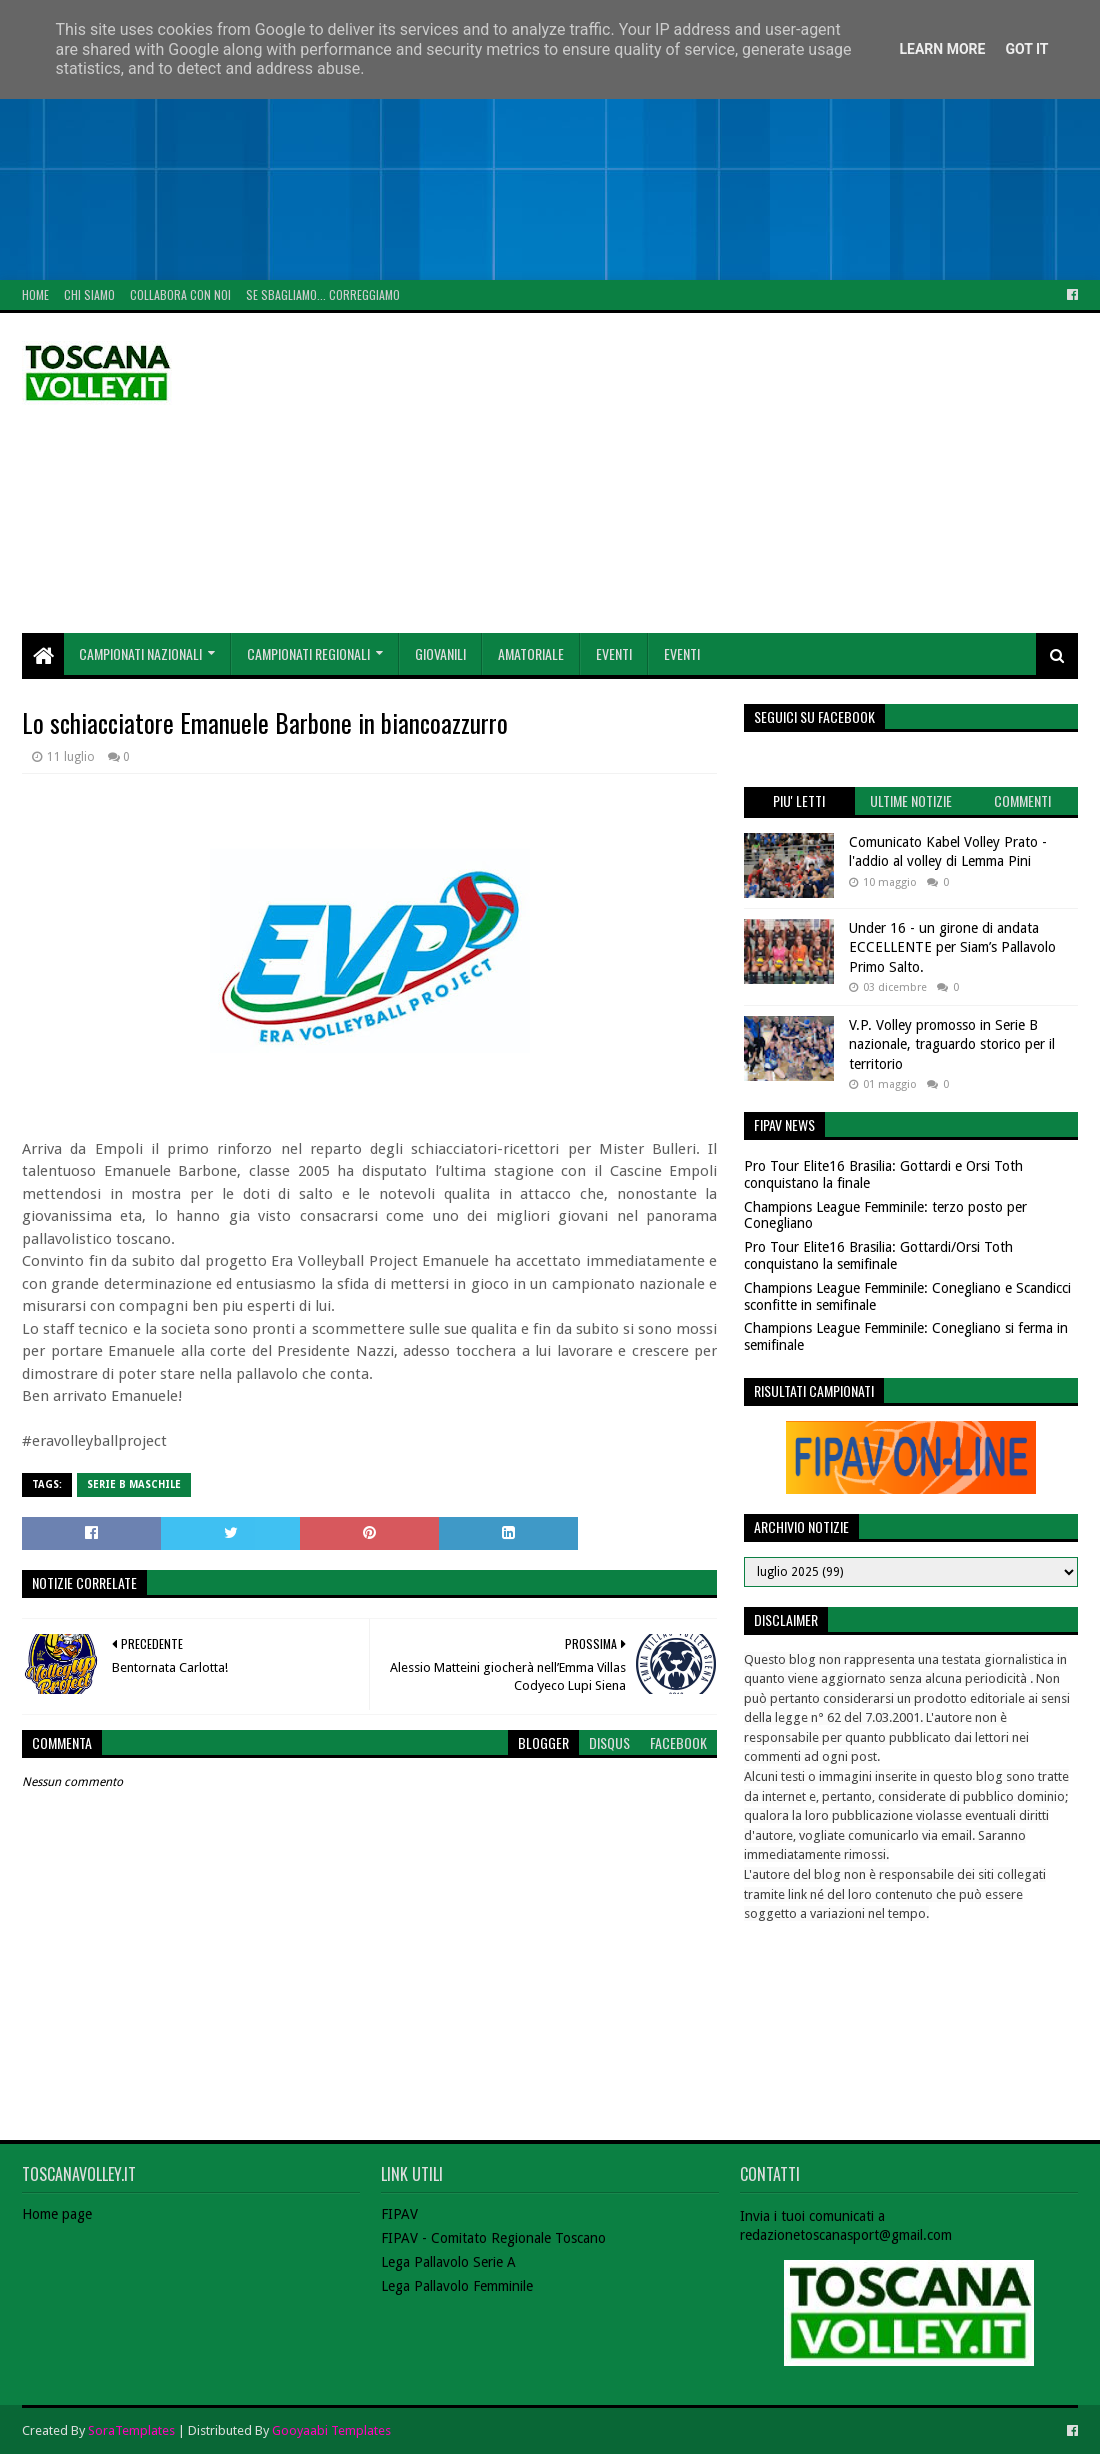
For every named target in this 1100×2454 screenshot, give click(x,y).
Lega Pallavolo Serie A (448, 2262)
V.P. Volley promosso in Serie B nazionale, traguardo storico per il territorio (952, 1044)
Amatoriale (531, 653)
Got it (1026, 49)
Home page (57, 2214)
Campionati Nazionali (140, 653)
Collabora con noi (180, 294)
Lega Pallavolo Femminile (457, 2286)
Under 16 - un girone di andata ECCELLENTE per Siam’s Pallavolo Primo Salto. (952, 947)
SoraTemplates (131, 2430)
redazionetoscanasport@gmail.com (846, 2235)
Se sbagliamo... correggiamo (323, 294)
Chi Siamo (89, 294)
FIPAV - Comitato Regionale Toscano (493, 2238)
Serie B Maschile (134, 1484)
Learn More (942, 49)
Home (35, 294)
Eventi (614, 653)
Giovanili (440, 653)
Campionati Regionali (308, 653)
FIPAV (399, 2214)
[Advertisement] (550, 140)
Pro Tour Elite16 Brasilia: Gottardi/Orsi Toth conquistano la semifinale (878, 1255)
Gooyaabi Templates (331, 2430)
